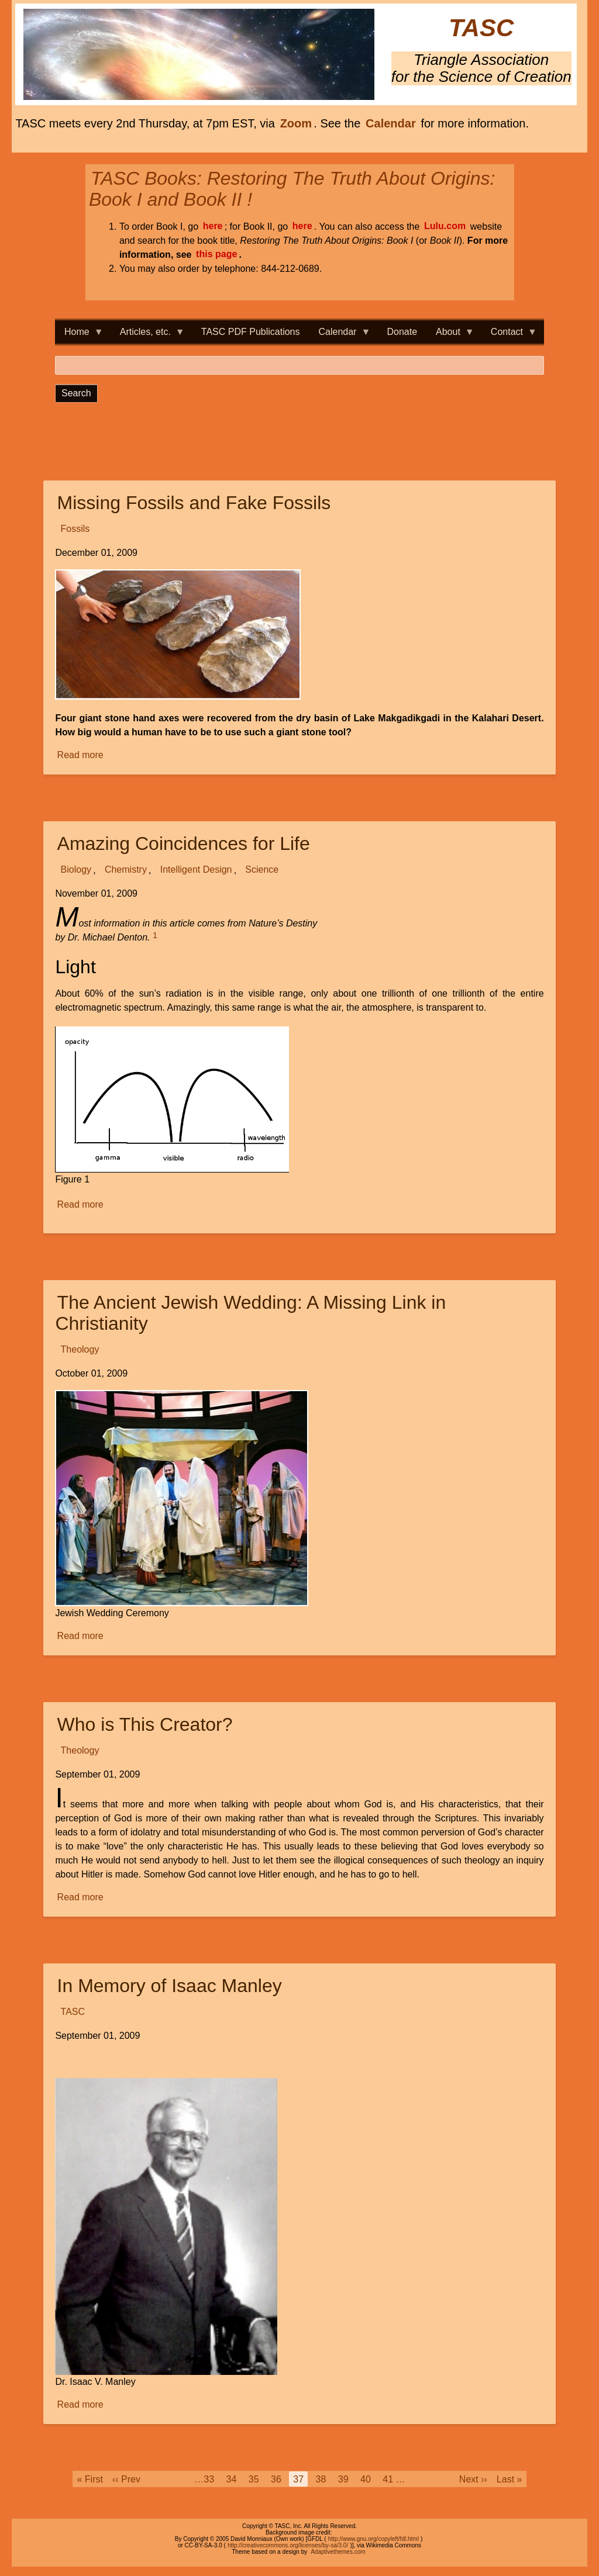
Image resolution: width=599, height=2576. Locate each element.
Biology (76, 870)
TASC (481, 28)
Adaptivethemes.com (338, 2552)
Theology (80, 1350)
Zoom (296, 123)
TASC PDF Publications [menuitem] (250, 332)
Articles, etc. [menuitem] (148, 335)
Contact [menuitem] (509, 335)
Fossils (75, 529)
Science (261, 870)
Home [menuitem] (79, 335)
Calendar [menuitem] (340, 335)
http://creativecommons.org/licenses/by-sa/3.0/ (288, 2545)
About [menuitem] (450, 335)
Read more (81, 755)
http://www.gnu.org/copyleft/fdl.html (373, 2539)
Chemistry (126, 870)
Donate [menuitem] (402, 332)
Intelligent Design (196, 870)
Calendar (391, 123)
